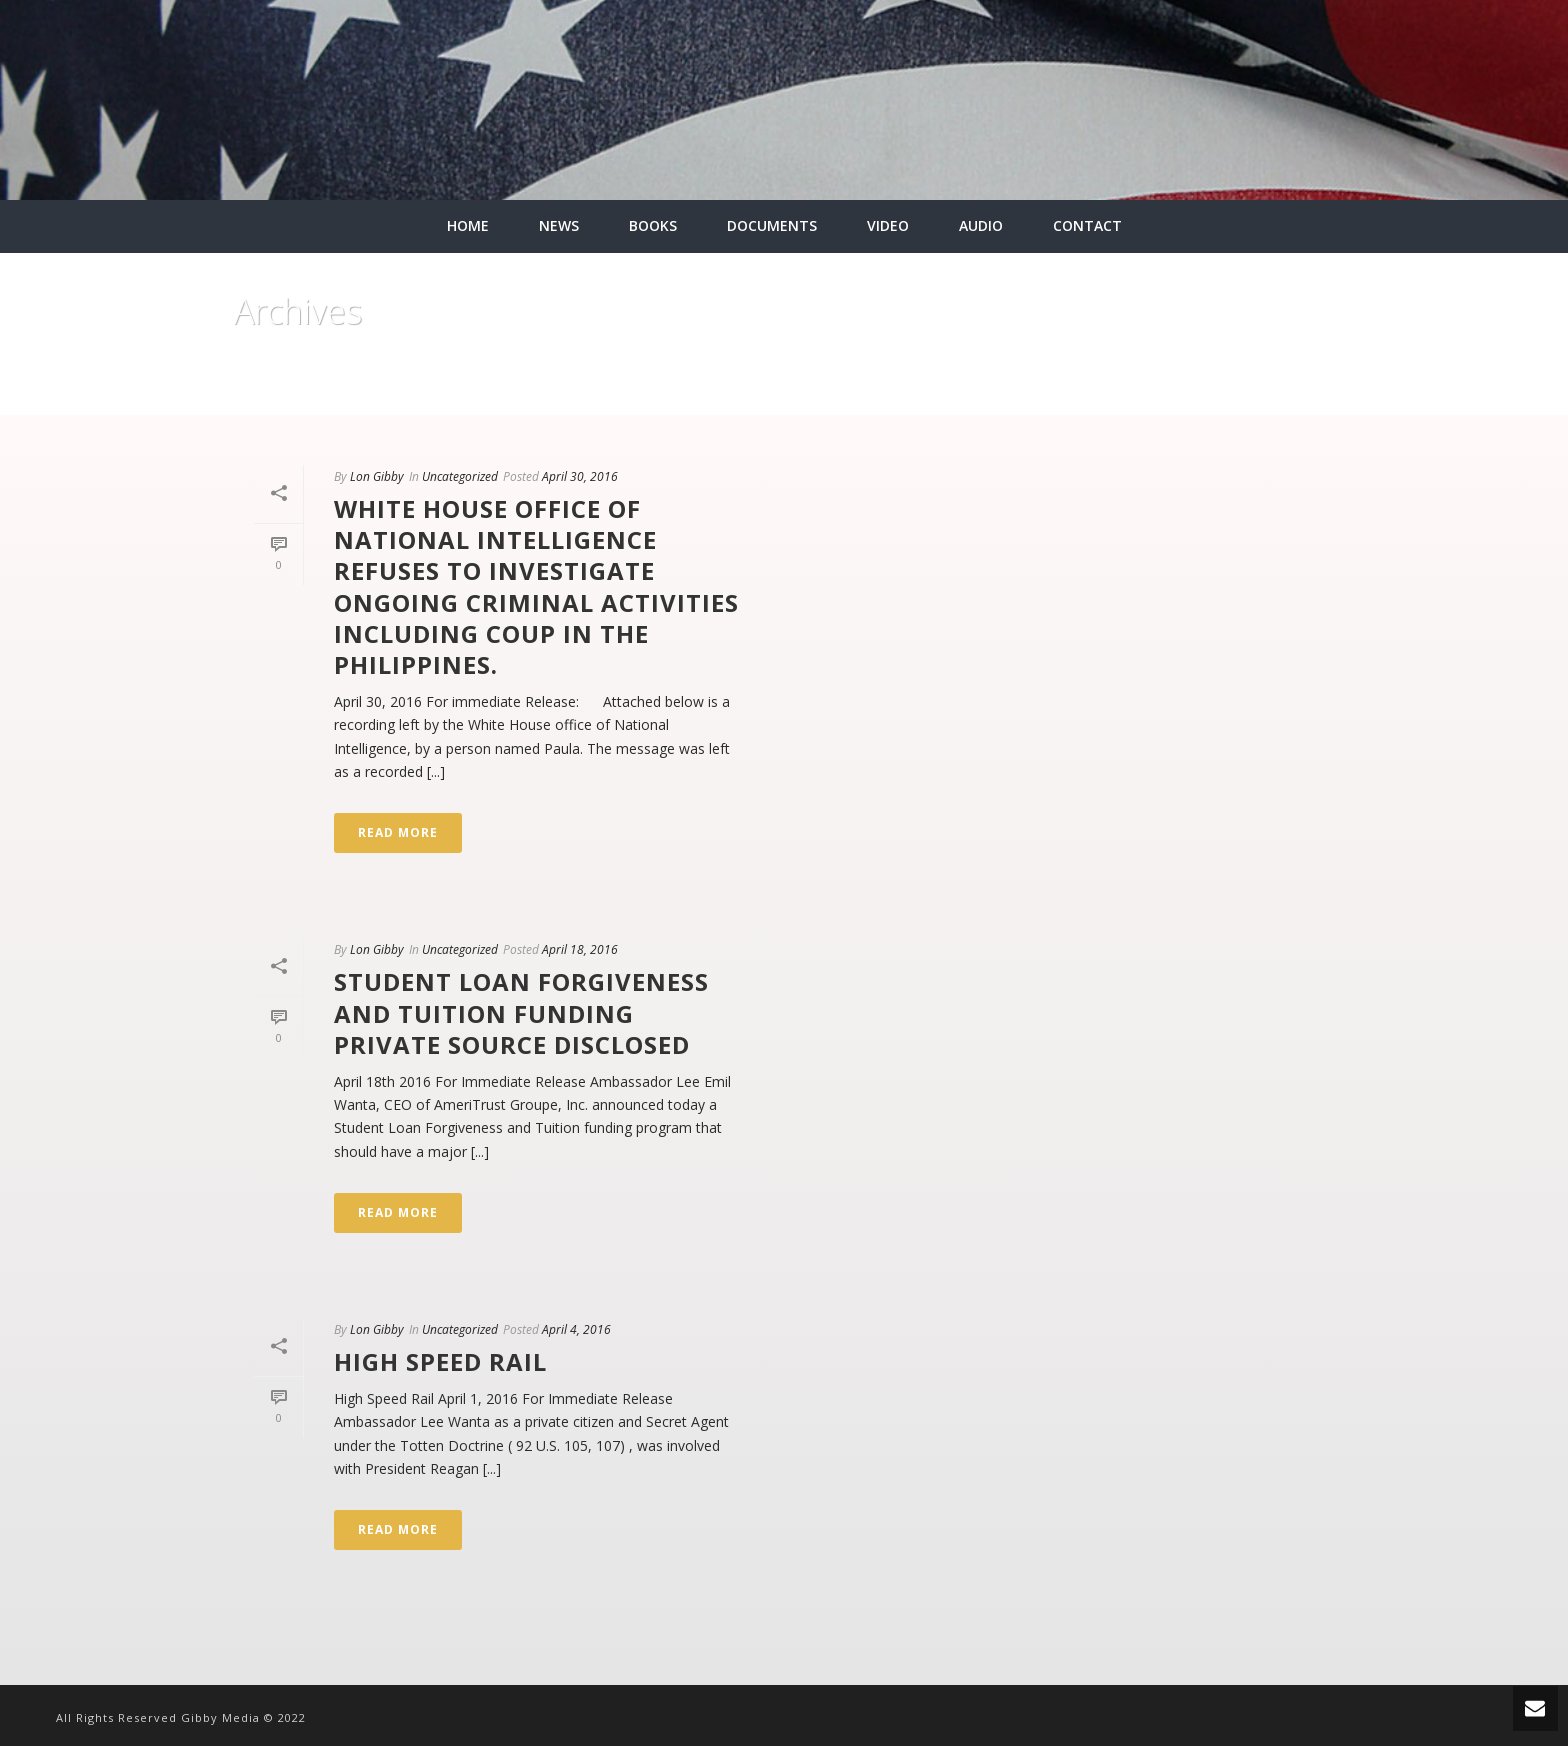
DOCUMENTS (772, 225)
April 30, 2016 (580, 476)
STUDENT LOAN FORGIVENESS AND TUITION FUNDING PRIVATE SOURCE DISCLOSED (521, 1012)
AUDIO (981, 225)
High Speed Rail (440, 1361)
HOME (468, 225)
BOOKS (653, 225)
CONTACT (1087, 225)
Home (1295, 396)
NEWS (559, 225)
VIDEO (888, 225)
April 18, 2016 (580, 949)
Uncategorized (460, 476)
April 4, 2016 (576, 1329)
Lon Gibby (377, 476)
